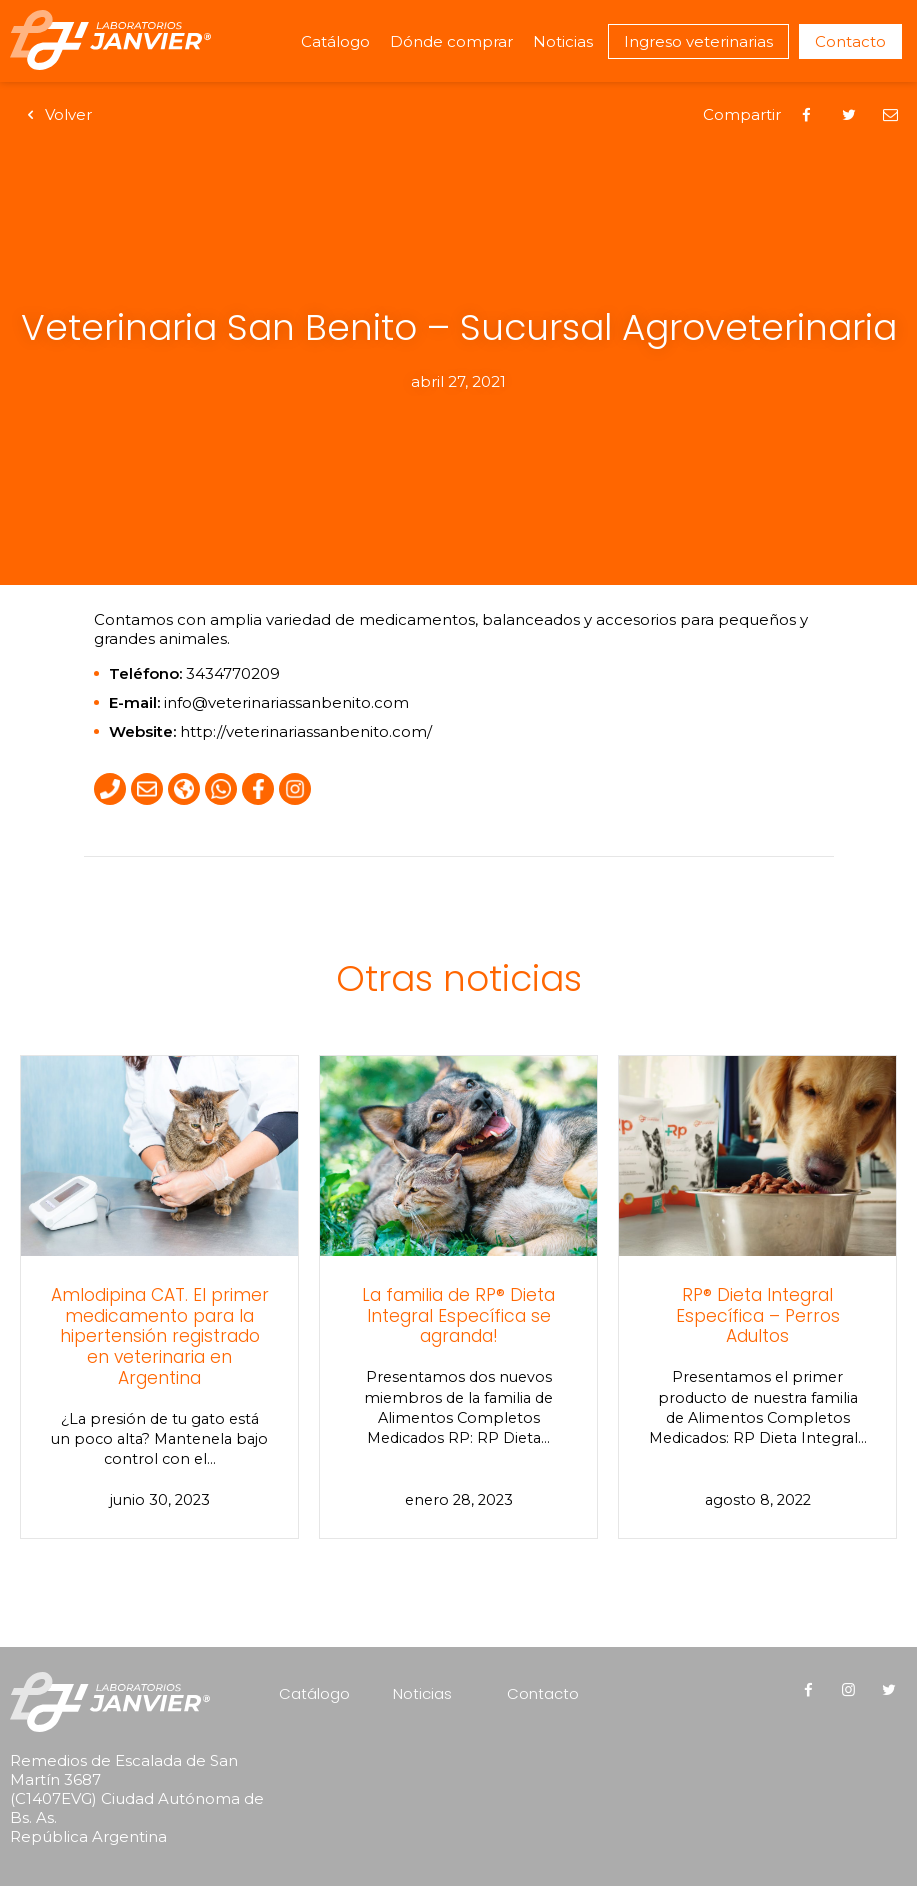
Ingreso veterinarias (698, 41)
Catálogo (335, 41)
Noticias (563, 41)
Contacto (850, 41)
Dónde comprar (451, 41)
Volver (56, 114)
